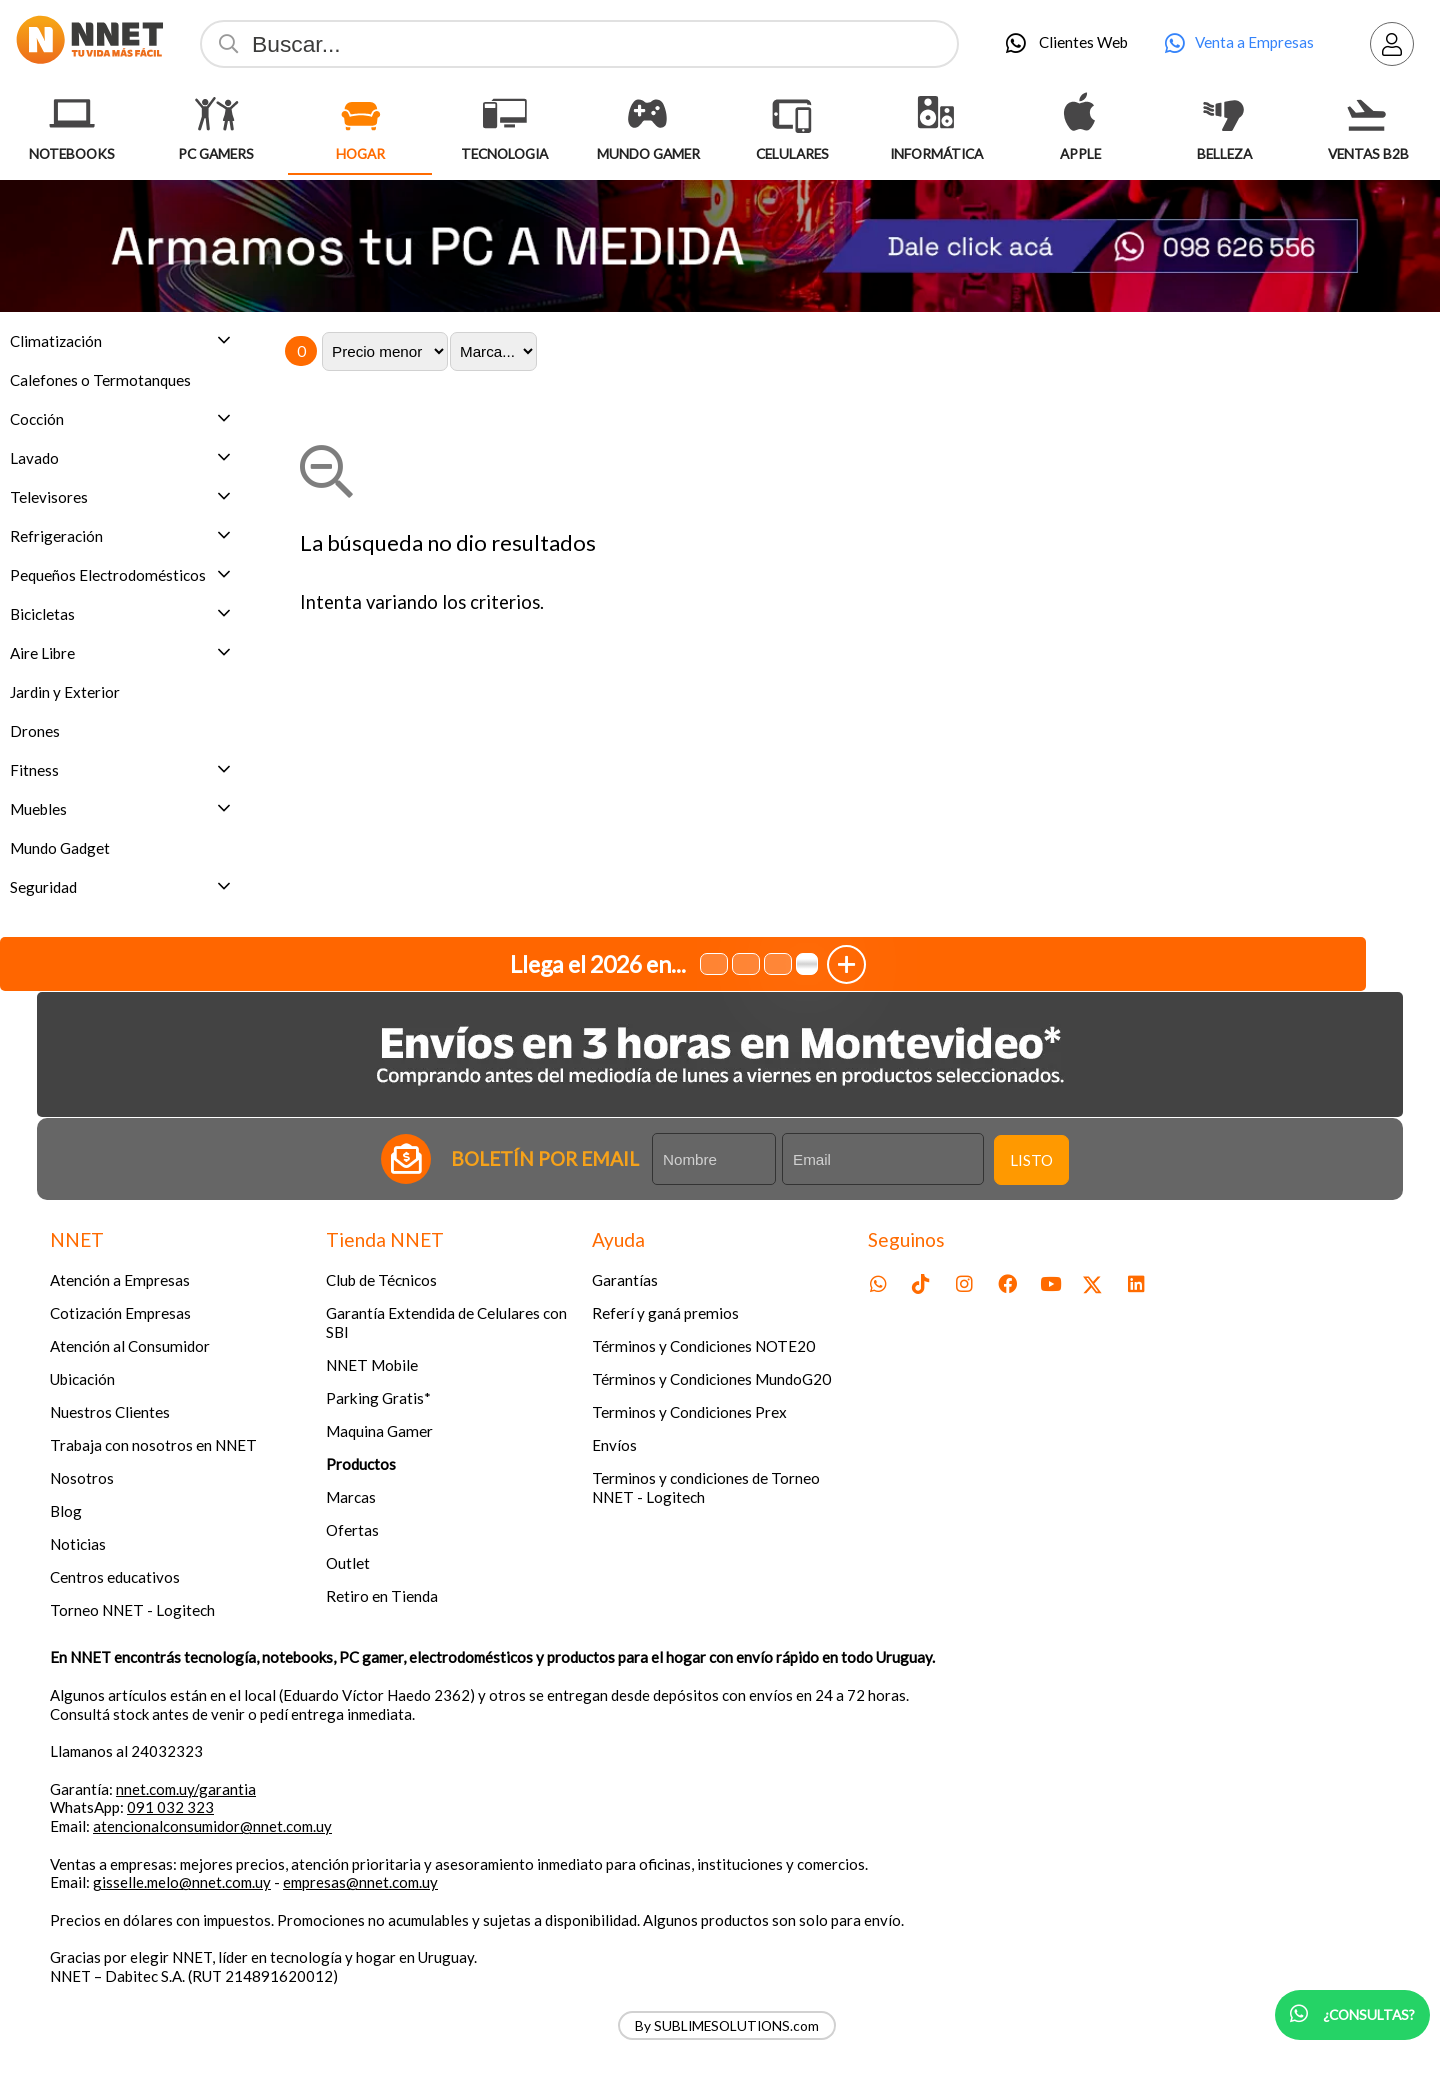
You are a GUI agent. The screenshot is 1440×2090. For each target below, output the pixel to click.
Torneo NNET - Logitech (132, 1610)
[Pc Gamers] (216, 114)
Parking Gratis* (378, 1398)
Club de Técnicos (381, 1280)
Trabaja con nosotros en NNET (153, 1445)
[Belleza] (1224, 114)
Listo (1031, 1160)
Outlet (348, 1563)
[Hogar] (360, 114)
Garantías (625, 1280)
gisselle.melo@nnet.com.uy (182, 1882)
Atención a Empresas (120, 1280)
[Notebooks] (72, 114)
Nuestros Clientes (110, 1412)
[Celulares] (792, 114)
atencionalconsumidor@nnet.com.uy (212, 1826)
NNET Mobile (372, 1365)
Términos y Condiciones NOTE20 (703, 1346)
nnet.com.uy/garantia (186, 1789)
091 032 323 (170, 1807)
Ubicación (82, 1379)
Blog (66, 1511)
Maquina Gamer (379, 1431)
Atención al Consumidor (130, 1346)
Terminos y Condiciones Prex (689, 1412)
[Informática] (936, 114)
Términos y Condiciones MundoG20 (711, 1379)
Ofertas (352, 1530)
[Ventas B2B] (1368, 114)
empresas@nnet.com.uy (360, 1882)
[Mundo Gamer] (648, 114)
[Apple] (1080, 114)
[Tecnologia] (504, 114)
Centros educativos (115, 1577)
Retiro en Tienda (382, 1596)
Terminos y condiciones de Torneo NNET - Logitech (706, 1487)
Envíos (614, 1445)
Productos (361, 1464)
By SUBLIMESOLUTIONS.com (727, 2025)
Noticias (78, 1544)
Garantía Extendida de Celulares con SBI (446, 1322)
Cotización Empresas (120, 1313)
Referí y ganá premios (665, 1313)
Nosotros (82, 1478)
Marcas (351, 1497)
